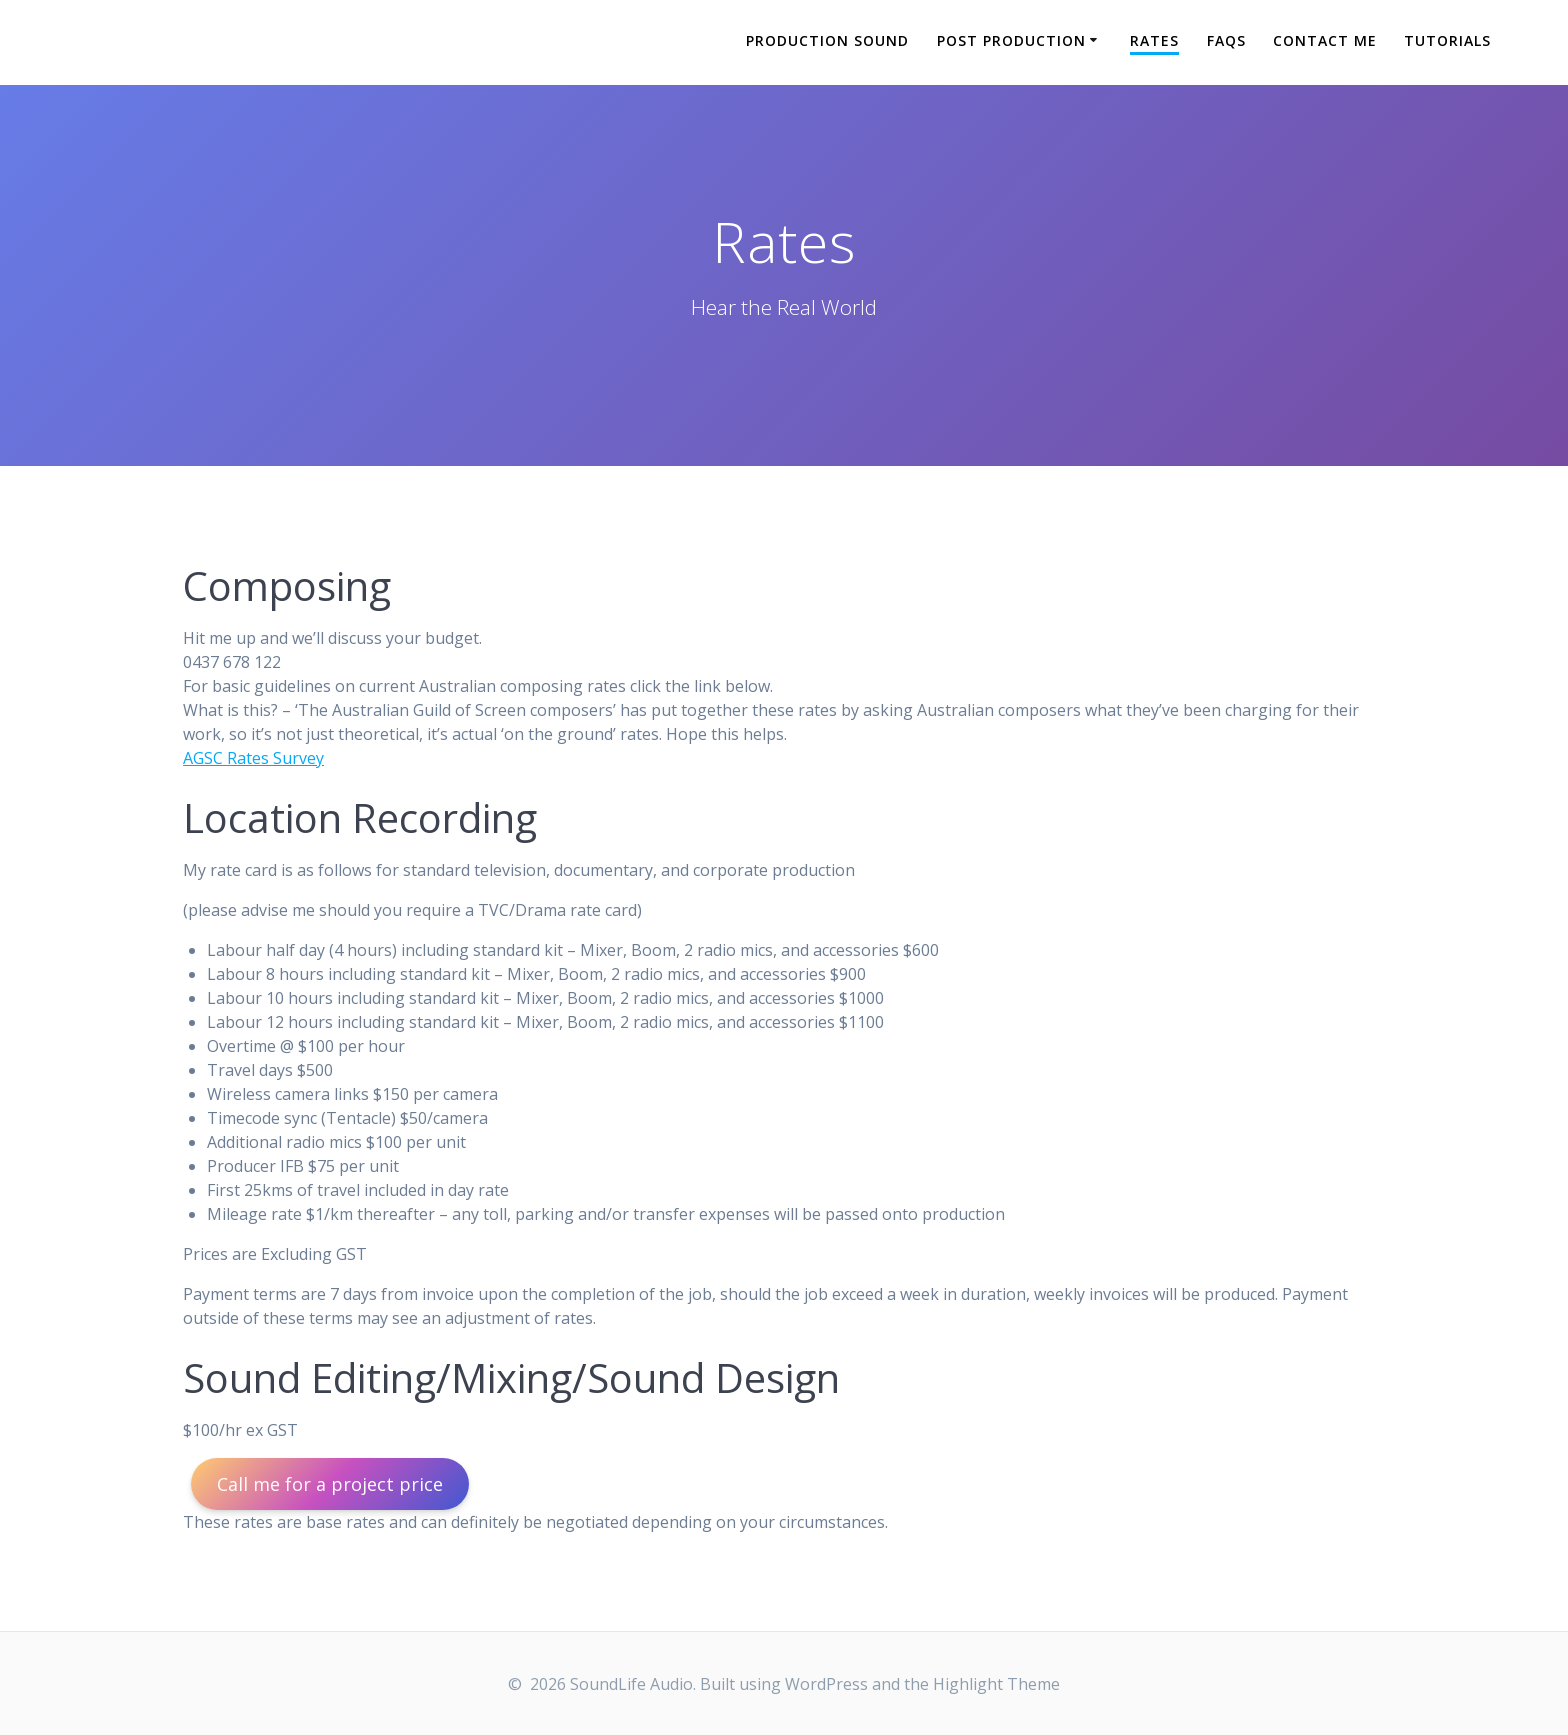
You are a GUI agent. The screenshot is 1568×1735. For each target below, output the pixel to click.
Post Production (1011, 40)
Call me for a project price (330, 1484)
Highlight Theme (996, 1684)
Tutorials (1447, 40)
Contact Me (1325, 40)
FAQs (1226, 40)
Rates (1154, 40)
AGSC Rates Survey (253, 758)
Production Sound (827, 40)
